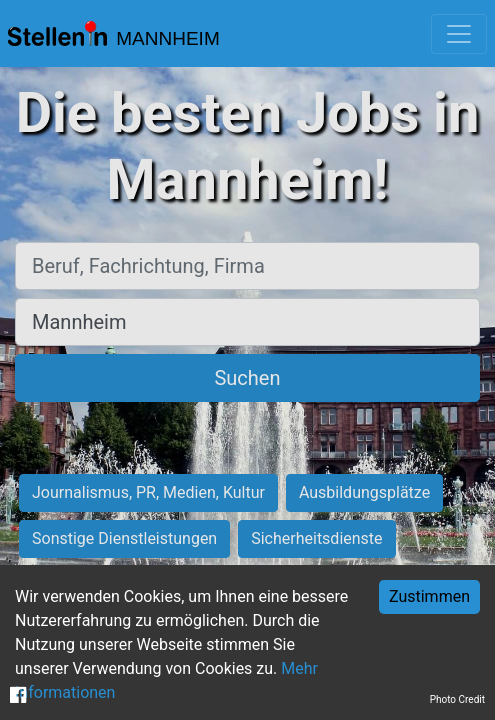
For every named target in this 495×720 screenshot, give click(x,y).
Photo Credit (457, 699)
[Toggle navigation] (459, 34)
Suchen (247, 378)
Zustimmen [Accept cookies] (429, 596)
